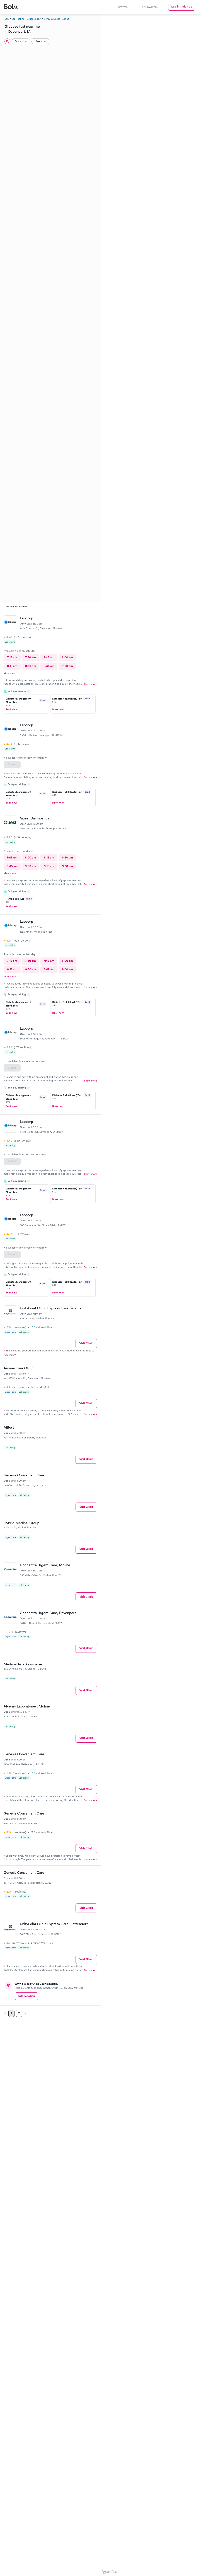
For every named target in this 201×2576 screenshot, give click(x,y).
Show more (90, 684)
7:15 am (12, 657)
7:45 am (49, 657)
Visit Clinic (86, 1343)
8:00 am (67, 657)
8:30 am (30, 666)
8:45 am (49, 666)
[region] (151, 1294)
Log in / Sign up (181, 6)
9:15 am (49, 866)
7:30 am (30, 657)
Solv (6, 18)
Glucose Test (34, 18)
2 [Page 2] (19, 2013)
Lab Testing (18, 18)
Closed (12, 764)
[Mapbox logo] (109, 2572)
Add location (26, 1996)
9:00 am (67, 666)
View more (10, 673)
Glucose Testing (60, 18)
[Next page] (25, 2013)
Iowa (46, 18)
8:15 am (12, 666)
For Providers (149, 7)
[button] (139, 1284)
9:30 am (67, 866)
